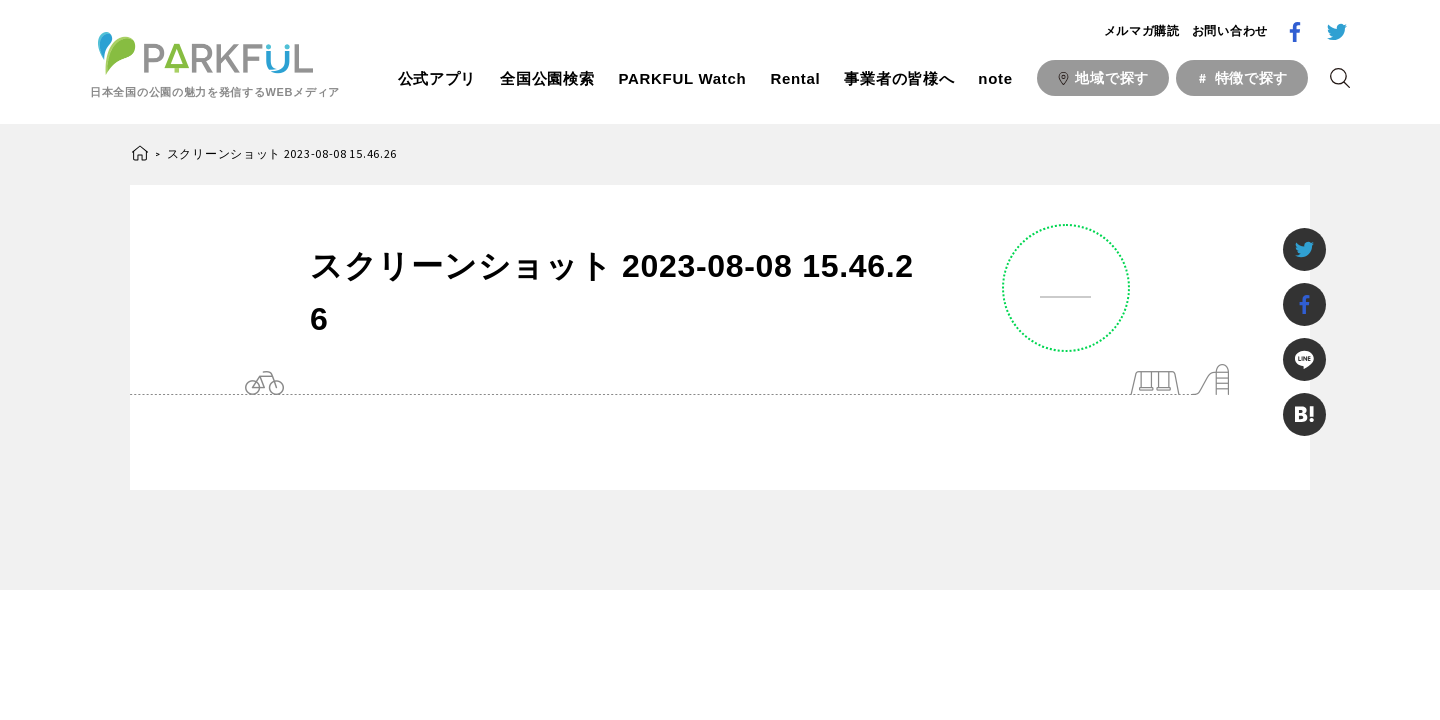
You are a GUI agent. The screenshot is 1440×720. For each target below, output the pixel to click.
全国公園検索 (547, 78)
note (995, 78)
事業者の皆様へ (899, 78)
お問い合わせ (1230, 31)
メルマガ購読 (1142, 31)
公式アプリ (437, 78)
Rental (795, 78)
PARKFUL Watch (682, 78)
